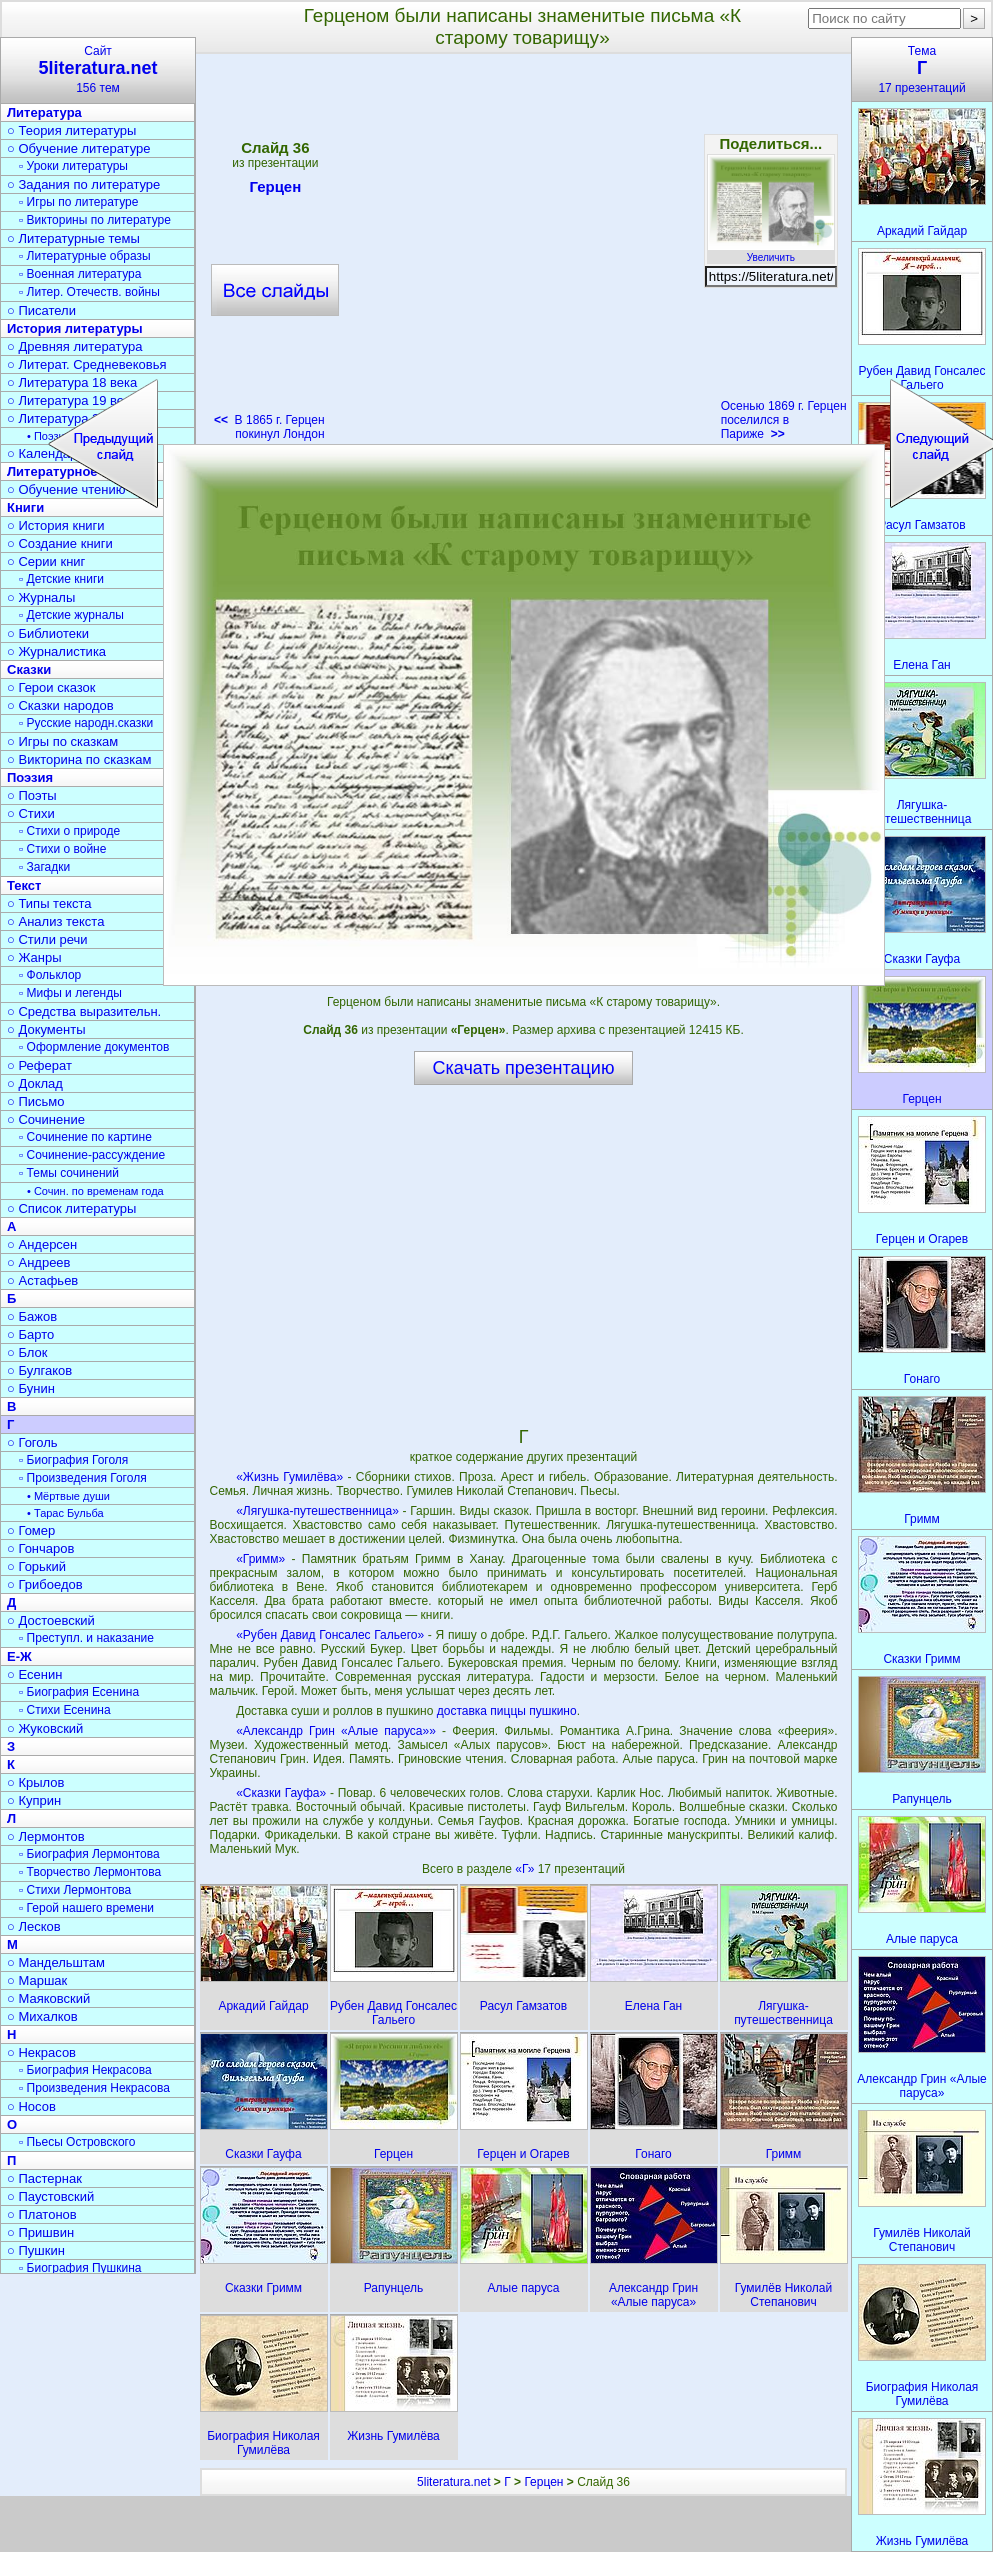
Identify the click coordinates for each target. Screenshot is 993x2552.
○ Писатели (41, 310)
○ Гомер (31, 1530)
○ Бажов (32, 1316)
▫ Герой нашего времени (86, 1908)
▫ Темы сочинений (69, 1173)
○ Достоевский (51, 1620)
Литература (44, 112)
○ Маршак (37, 1980)
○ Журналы (41, 597)
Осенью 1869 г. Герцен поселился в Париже (784, 420)
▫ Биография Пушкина (80, 2268)
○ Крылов (35, 1782)
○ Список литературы (71, 1208)
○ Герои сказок (51, 687)
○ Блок (27, 1352)
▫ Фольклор (50, 975)
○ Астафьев (42, 1280)
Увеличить (771, 252)
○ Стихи (31, 813)
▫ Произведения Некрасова (94, 2088)
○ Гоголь (32, 1442)
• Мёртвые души (68, 1496)
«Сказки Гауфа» (281, 1793)
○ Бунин (31, 1388)
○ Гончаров (40, 1548)
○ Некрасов (41, 2052)
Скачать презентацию (524, 1068)
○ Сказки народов (60, 705)
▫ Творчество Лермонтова (90, 1872)
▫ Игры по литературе (78, 202)
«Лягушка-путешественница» (317, 1511)
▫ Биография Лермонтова (89, 1854)
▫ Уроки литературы (73, 166)
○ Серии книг (46, 561)
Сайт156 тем (98, 69)
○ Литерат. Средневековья (87, 364)
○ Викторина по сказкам (79, 759)
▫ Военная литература (80, 274)
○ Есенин (34, 1674)
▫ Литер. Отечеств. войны (89, 292)
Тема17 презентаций (922, 69)
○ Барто (30, 1334)
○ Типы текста (49, 903)
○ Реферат (39, 1065)
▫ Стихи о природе (69, 831)
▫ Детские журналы (71, 615)
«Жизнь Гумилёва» (289, 1477)
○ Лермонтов (46, 1836)
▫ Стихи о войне (62, 849)
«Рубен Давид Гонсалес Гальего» (330, 1635)
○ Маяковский (48, 1998)
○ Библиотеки (48, 633)
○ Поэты (32, 795)
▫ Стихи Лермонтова (75, 1890)
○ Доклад (35, 1083)
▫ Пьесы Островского (77, 2142)
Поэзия (30, 777)
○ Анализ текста (55, 921)
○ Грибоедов (45, 1584)
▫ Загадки (44, 867)
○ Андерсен (42, 1244)
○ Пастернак (44, 2178)
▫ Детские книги (61, 579)
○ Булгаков (39, 1370)
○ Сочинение (46, 1119)
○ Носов (31, 2106)
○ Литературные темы (73, 238)
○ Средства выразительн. (84, 1011)
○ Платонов (42, 2214)
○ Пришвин (40, 2232)
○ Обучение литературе (79, 148)
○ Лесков (34, 1926)
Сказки (29, 669)
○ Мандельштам (56, 1962)
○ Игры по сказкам (62, 741)
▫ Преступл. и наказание (86, 1638)
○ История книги (56, 525)
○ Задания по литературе (83, 184)
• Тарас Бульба (65, 1513)
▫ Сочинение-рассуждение (92, 1155)
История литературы (75, 328)
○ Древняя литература (74, 346)
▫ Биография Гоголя (73, 1460)
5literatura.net (453, 2482)
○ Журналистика (56, 651)
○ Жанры (34, 957)
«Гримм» (260, 1559)
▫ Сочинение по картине (85, 1137)
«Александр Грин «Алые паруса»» (336, 1731)
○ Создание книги (60, 543)
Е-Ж (19, 1656)
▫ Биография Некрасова (85, 2070)
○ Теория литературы (71, 130)
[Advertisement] (523, 1255)
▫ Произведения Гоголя (83, 1478)
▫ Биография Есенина (79, 1692)
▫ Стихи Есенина (65, 1710)
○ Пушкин (36, 2250)
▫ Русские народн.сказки (86, 723)
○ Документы (46, 1029)
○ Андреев (39, 1262)
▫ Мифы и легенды (70, 993)
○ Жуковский (45, 1728)
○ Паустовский (50, 2196)
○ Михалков (42, 2016)
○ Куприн (34, 1800)
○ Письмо (36, 1101)
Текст (24, 885)
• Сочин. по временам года (95, 1191)
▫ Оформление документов (94, 1047)
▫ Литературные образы (85, 256)
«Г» (526, 1869)
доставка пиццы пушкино (507, 1711)
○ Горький (36, 1566)
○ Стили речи (47, 939)
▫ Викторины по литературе (95, 220)
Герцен (543, 2482)
